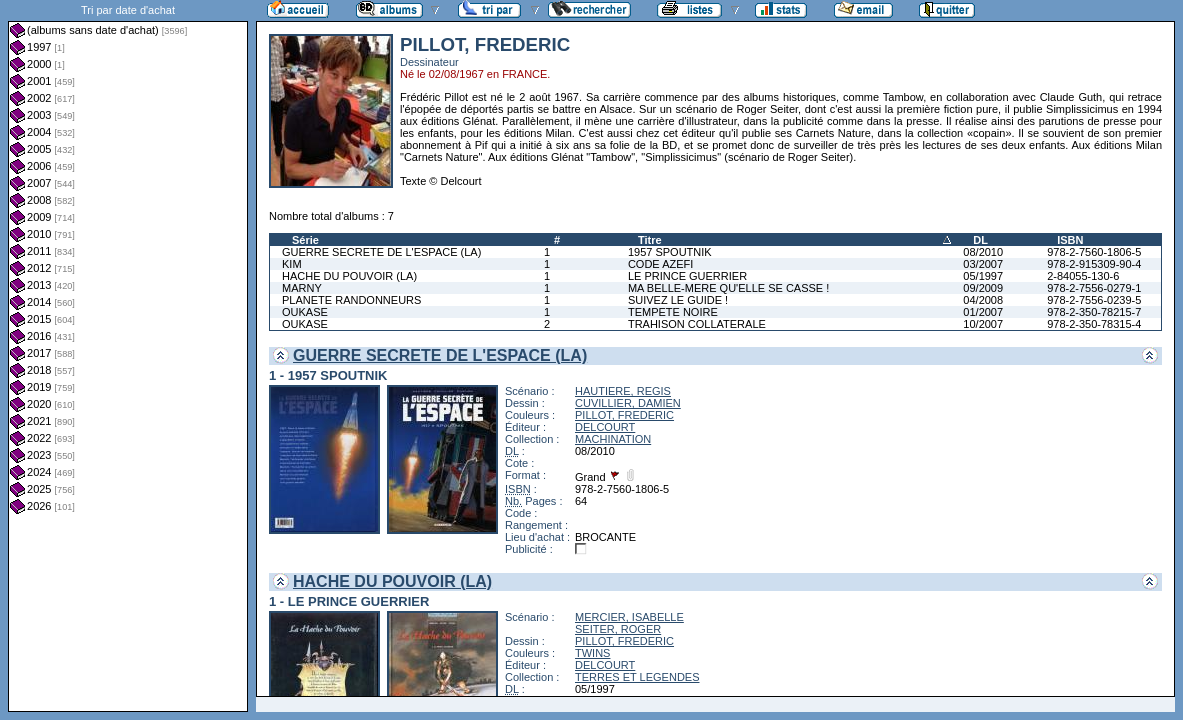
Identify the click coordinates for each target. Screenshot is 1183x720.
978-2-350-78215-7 (1094, 312)
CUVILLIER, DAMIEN (628, 403)
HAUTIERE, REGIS (623, 391)
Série (305, 240)
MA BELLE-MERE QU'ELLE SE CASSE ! (728, 288)
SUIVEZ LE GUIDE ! (678, 300)
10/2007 (983, 324)
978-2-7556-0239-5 (1094, 300)
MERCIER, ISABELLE (629, 617)
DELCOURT (605, 427)
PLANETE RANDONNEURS (351, 300)
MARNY (302, 288)
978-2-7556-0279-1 (1094, 288)
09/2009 (983, 288)
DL (980, 240)
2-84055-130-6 (1083, 276)
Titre (650, 240)
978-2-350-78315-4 (1094, 324)
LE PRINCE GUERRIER (687, 276)
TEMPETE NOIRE (673, 312)
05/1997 (983, 276)
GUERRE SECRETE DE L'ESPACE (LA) (381, 252)
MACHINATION (613, 439)
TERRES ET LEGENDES (637, 677)
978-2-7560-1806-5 (1094, 252)
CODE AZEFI (660, 264)
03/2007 (983, 264)
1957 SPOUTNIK (670, 252)
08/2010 (983, 252)
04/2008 (983, 300)
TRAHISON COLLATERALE (697, 324)
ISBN (1070, 240)
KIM (292, 264)
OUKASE (305, 312)
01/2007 (983, 312)
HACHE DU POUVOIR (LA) (349, 276)
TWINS (592, 653)
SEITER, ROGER (618, 629)
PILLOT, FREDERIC (624, 415)
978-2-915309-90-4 (1094, 264)
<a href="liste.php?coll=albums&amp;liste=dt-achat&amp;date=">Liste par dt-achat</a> (128, 356)
